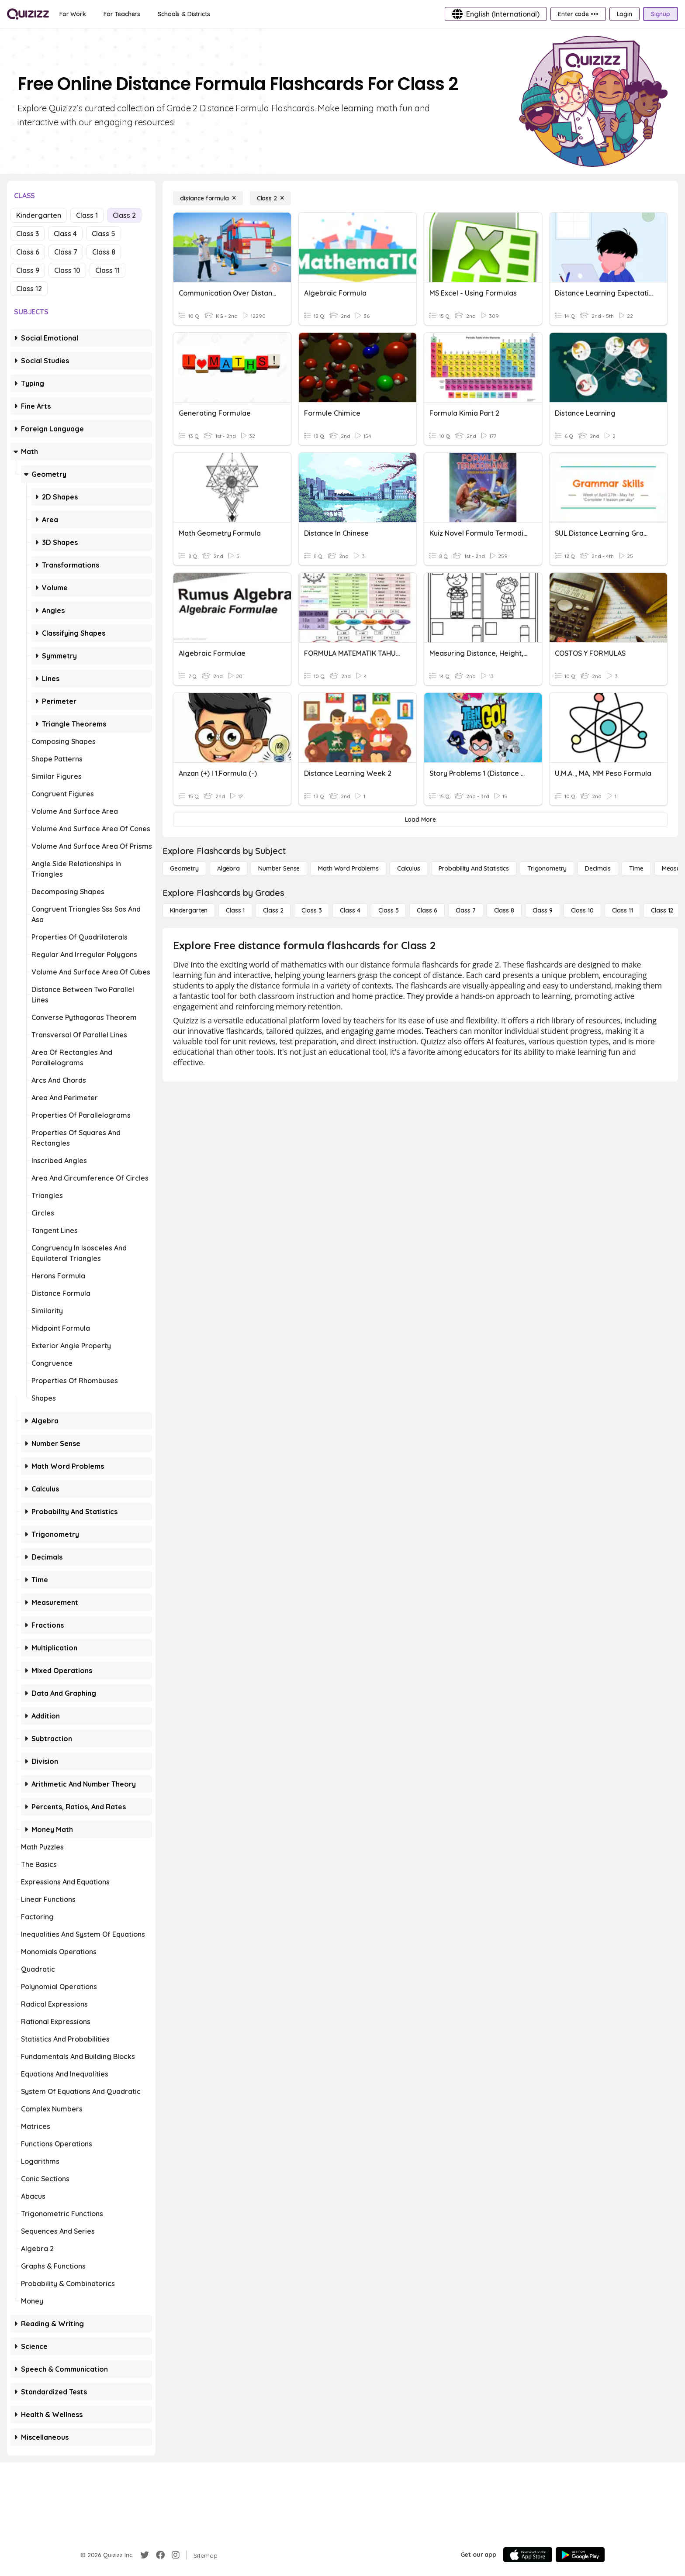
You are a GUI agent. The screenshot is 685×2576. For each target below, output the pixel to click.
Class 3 (27, 233)
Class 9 (27, 270)
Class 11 (107, 270)
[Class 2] (270, 198)
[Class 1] (235, 910)
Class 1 (87, 215)
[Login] (624, 14)
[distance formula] (208, 198)
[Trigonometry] (547, 868)
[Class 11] (622, 910)
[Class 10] (582, 910)
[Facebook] (160, 2555)
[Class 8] (504, 910)
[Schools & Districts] (184, 14)
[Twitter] (144, 2555)
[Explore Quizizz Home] (28, 14)
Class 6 (27, 252)
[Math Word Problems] (348, 868)
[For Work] (72, 14)
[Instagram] (176, 2555)
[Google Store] (580, 2554)
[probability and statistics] (473, 868)
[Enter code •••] (577, 14)
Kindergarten (38, 215)
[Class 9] (542, 910)
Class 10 (67, 270)
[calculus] (409, 868)
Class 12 (29, 288)
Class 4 (65, 233)
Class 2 (124, 215)
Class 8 (103, 252)
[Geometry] (184, 868)
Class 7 (65, 252)
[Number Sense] (279, 868)
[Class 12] (662, 910)
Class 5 (103, 233)
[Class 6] (426, 910)
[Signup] (660, 14)
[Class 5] (388, 910)
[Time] (636, 868)
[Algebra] (228, 868)
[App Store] (527, 2554)
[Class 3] (311, 910)
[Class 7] (465, 910)
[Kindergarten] (189, 910)
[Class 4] (349, 910)
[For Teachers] (122, 14)
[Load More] (420, 820)
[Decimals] (598, 868)
